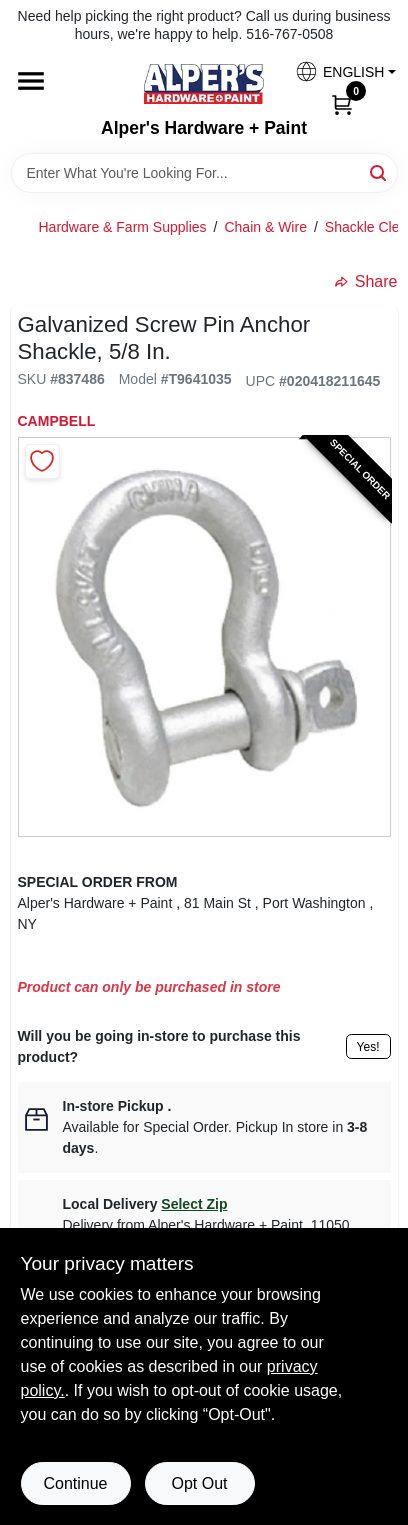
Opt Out (199, 1483)
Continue (75, 1483)
